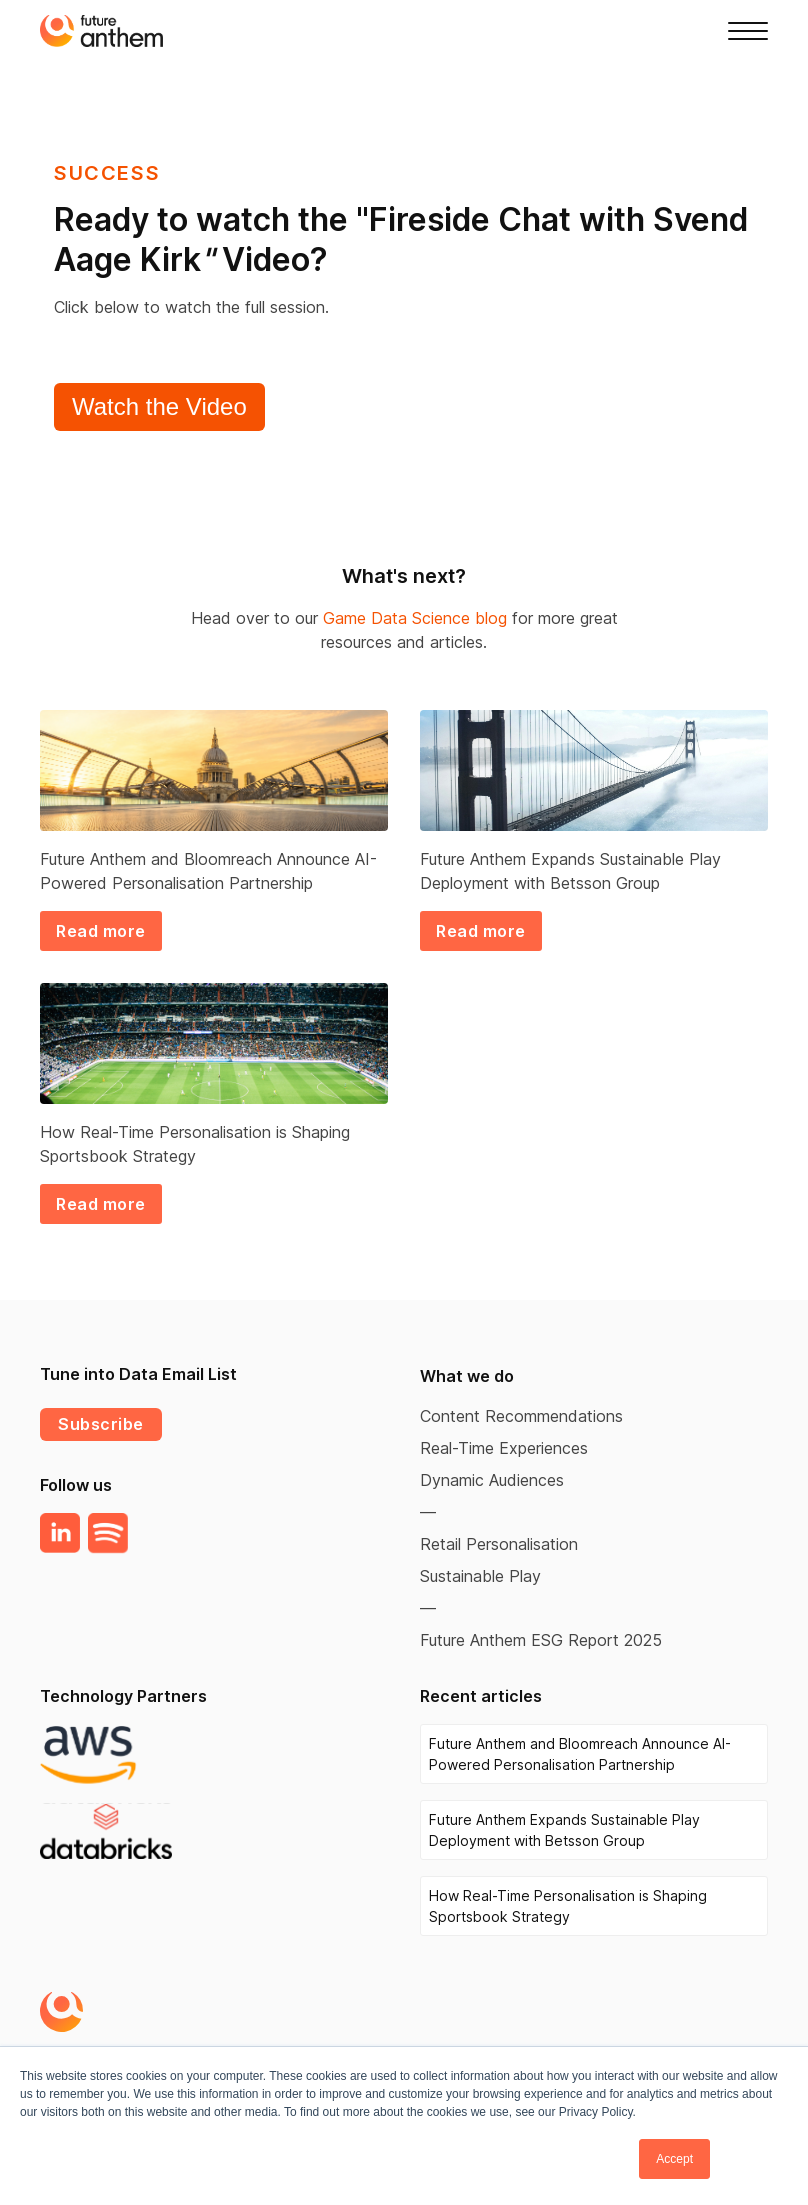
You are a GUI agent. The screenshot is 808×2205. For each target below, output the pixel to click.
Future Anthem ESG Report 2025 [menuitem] (541, 1640)
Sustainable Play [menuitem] (480, 1576)
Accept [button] (674, 2159)
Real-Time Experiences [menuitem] (504, 1448)
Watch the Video (159, 406)
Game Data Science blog (415, 618)
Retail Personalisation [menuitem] (499, 1544)
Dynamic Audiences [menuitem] (492, 1480)
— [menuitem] (428, 1512)
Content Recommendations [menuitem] (521, 1416)
